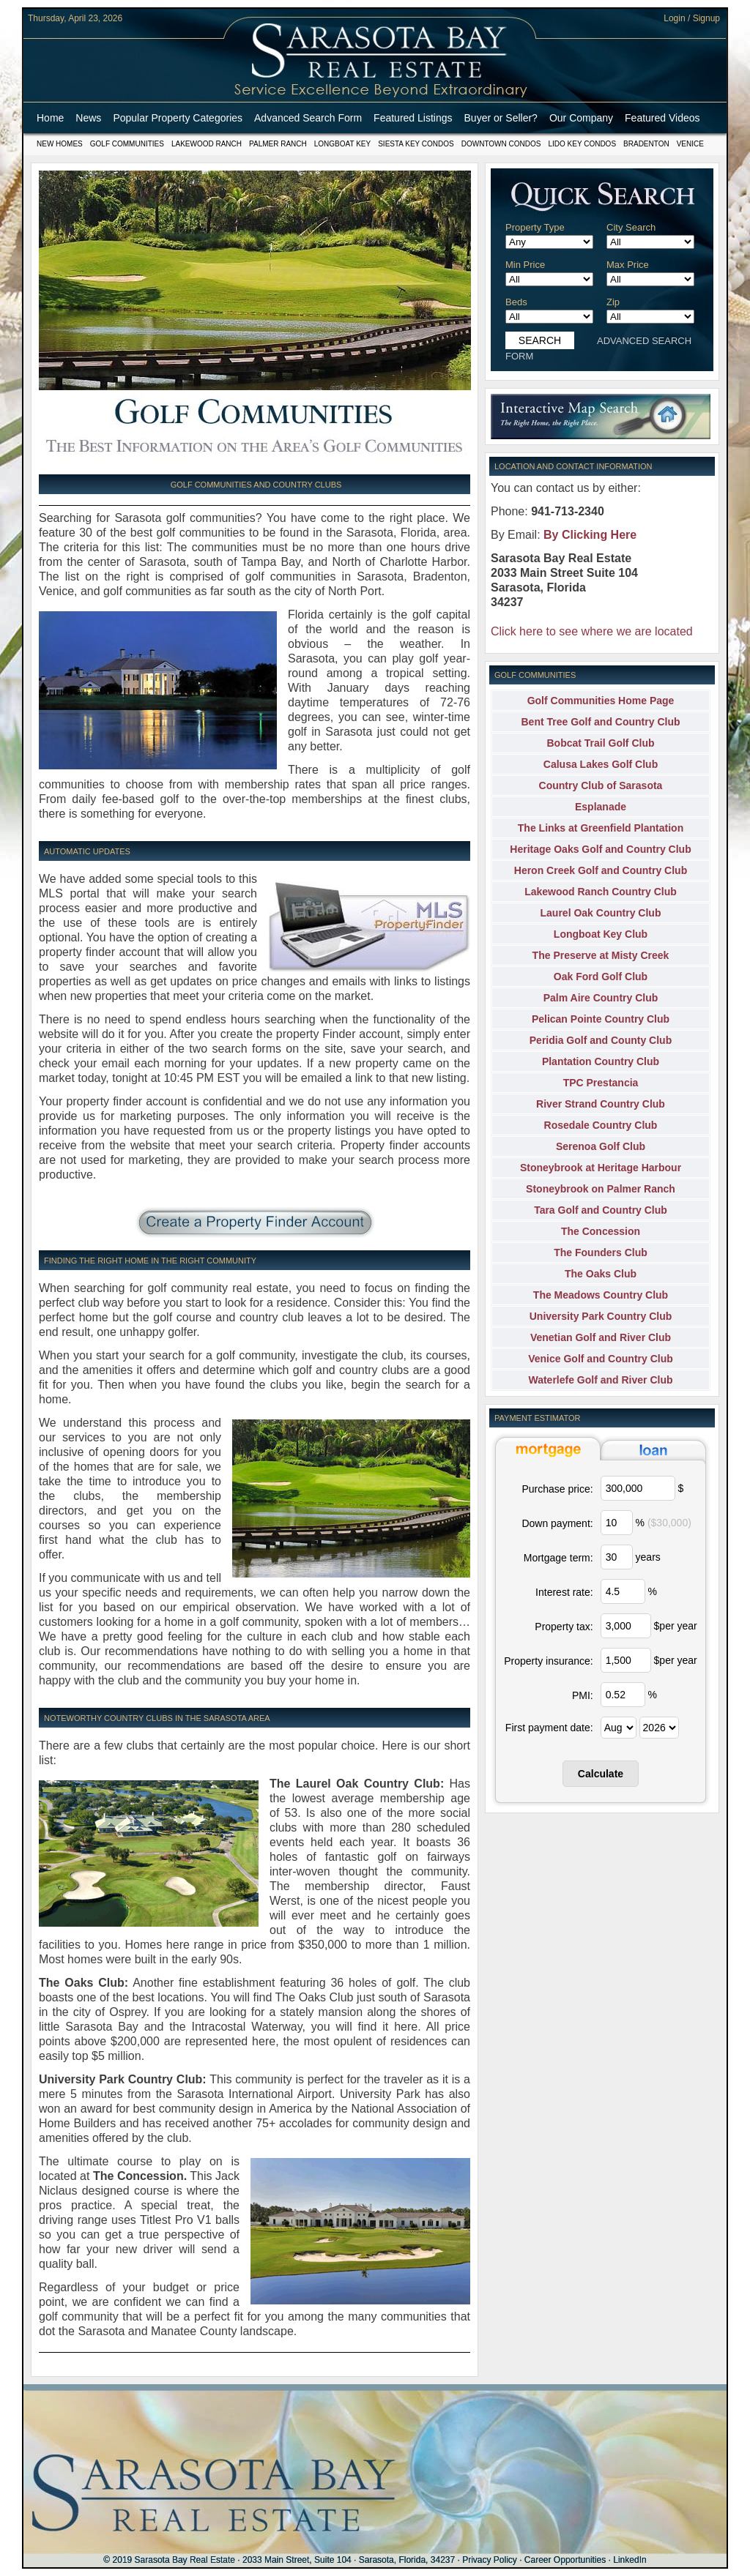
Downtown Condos (501, 144)
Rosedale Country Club (601, 1125)
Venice (690, 144)
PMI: (582, 1695)
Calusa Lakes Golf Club (600, 764)
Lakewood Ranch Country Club (600, 891)
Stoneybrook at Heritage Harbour (600, 1167)
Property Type (535, 227)
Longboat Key (342, 144)
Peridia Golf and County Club (601, 1040)
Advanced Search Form (308, 118)
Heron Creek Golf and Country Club (600, 870)
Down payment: (557, 1523)
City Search (631, 227)
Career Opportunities (565, 2560)
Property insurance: (548, 1661)
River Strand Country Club (600, 1104)
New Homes (60, 144)
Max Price (627, 264)
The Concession (600, 1231)
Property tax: (564, 1626)
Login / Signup (692, 18)
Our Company (581, 118)
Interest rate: (564, 1592)
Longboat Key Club (600, 934)
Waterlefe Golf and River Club (600, 1380)
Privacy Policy (489, 2560)
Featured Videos (662, 118)
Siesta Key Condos (416, 144)
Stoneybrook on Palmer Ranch (600, 1189)
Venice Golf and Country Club (600, 1358)
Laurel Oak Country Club (601, 913)
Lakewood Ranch (206, 144)
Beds (516, 301)
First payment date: (549, 1727)
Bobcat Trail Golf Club (600, 743)
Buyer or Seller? (501, 118)
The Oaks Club (600, 1274)
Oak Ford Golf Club (600, 976)
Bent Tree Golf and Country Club (600, 722)
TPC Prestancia (601, 1083)
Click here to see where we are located (592, 631)
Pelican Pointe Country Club (600, 1019)
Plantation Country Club (600, 1061)
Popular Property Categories (177, 118)
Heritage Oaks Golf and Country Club (600, 849)
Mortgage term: (558, 1558)
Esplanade (600, 807)
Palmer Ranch (278, 144)
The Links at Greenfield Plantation (600, 828)
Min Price (525, 264)
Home (50, 118)
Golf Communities (127, 144)
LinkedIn (629, 2560)
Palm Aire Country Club (600, 998)
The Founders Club (600, 1252)
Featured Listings (413, 118)
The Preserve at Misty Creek (600, 955)
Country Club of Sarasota (601, 785)
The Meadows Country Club (600, 1295)
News (88, 118)
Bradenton (646, 144)
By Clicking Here (589, 535)
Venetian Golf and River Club (600, 1337)
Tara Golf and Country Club (600, 1210)
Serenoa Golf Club (600, 1146)
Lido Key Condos (582, 144)
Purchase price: (557, 1489)
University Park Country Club (601, 1316)
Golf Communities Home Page (601, 700)
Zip (613, 301)
